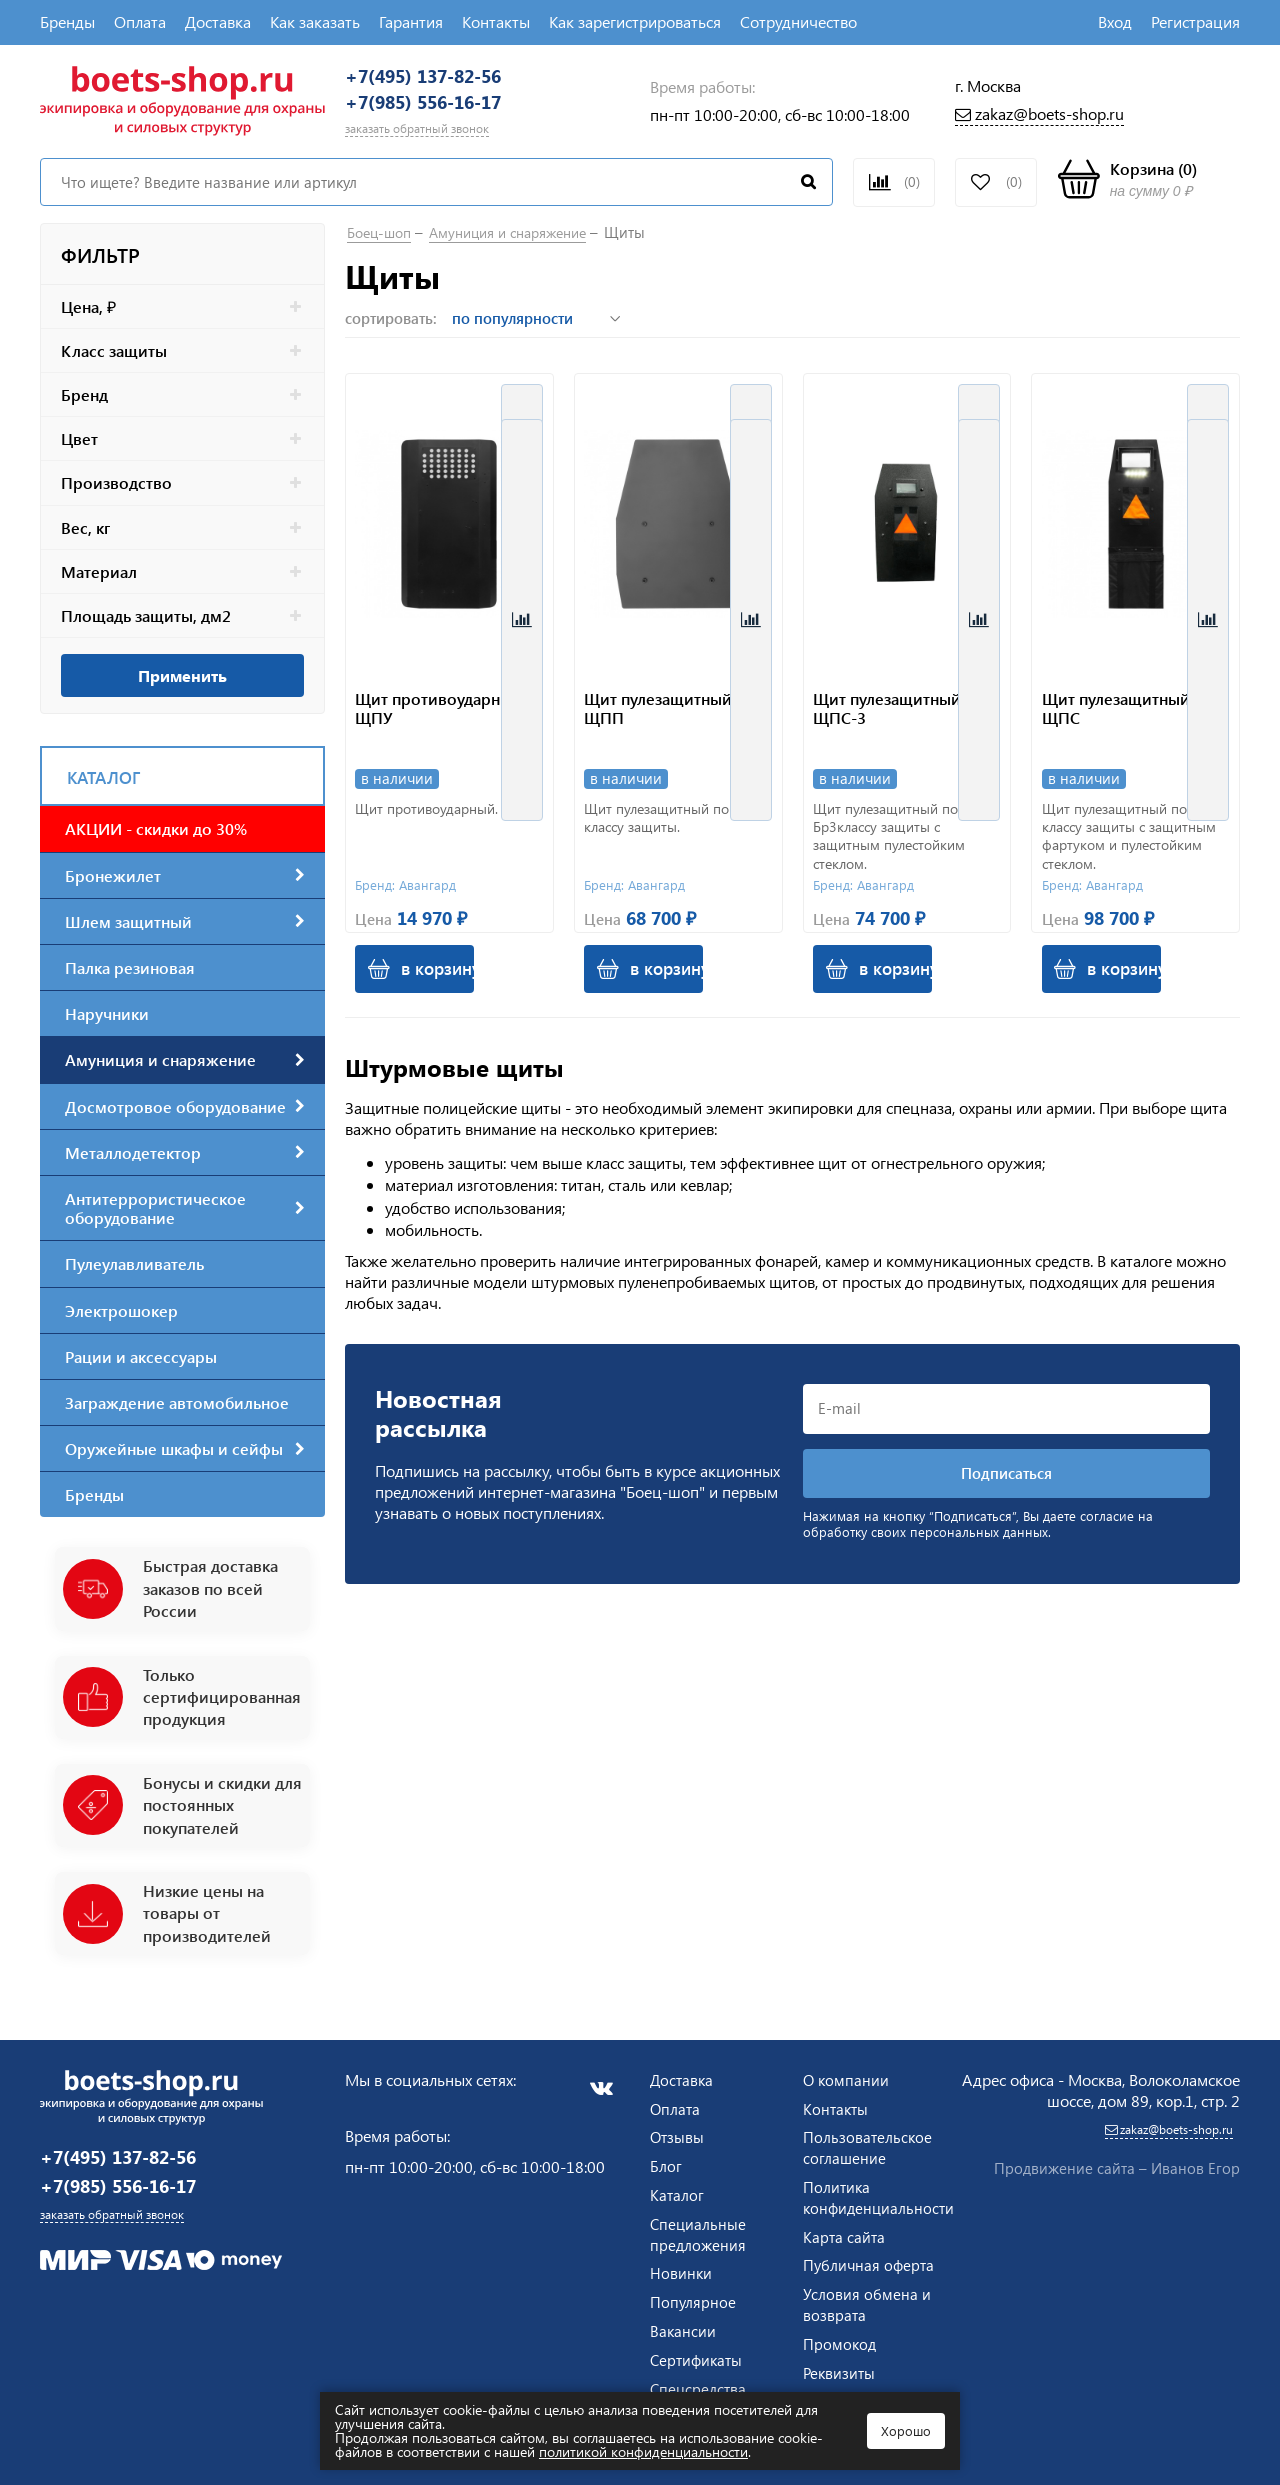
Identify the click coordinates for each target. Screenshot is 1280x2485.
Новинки (681, 2268)
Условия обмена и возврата (867, 2320)
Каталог (677, 2189)
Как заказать (315, 21)
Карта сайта (845, 2231)
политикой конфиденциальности (643, 2451)
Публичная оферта (842, 2271)
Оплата (140, 21)
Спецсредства (700, 2383)
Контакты (496, 21)
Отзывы (678, 2132)
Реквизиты (840, 2388)
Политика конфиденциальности (881, 2192)
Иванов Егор (1195, 2164)
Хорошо (906, 2430)
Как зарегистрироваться (635, 21)
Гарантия (411, 21)
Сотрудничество (798, 21)
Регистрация (1195, 21)
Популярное (693, 2296)
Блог (666, 2160)
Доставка (218, 21)
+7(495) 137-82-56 (453, 80)
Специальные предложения (699, 2229)
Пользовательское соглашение (868, 2143)
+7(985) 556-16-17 (453, 114)
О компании (847, 2074)
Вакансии (683, 2325)
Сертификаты (698, 2354)
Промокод (840, 2359)
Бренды (67, 21)
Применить (182, 693)
